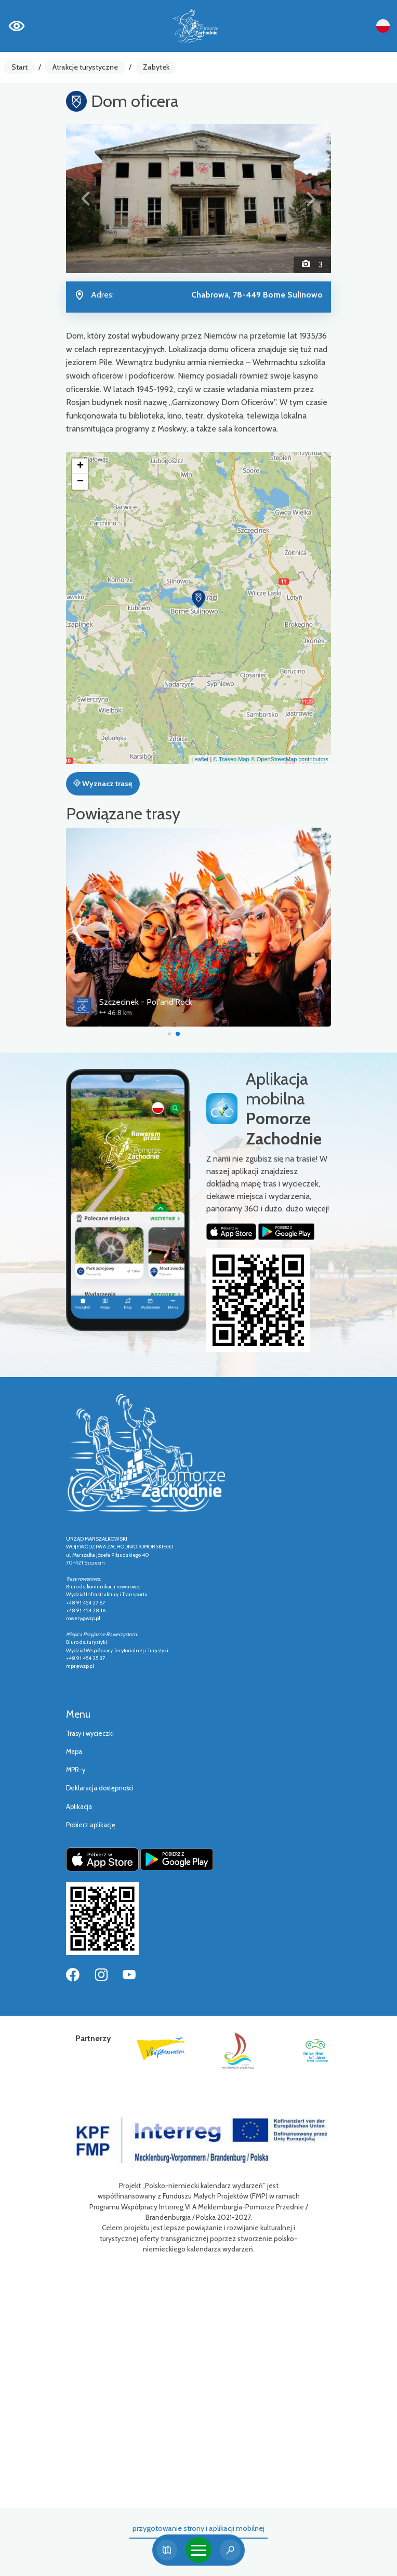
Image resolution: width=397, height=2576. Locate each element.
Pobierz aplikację (90, 1825)
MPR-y (75, 1770)
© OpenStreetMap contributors (289, 759)
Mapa (74, 1752)
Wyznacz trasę (102, 783)
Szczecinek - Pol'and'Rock (180, 1002)
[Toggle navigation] (198, 2550)
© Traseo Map (231, 759)
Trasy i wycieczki (90, 1733)
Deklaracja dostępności (100, 1788)
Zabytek (156, 67)
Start (19, 67)
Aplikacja (79, 1807)
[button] (86, 198)
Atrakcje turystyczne (85, 67)
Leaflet (199, 759)
